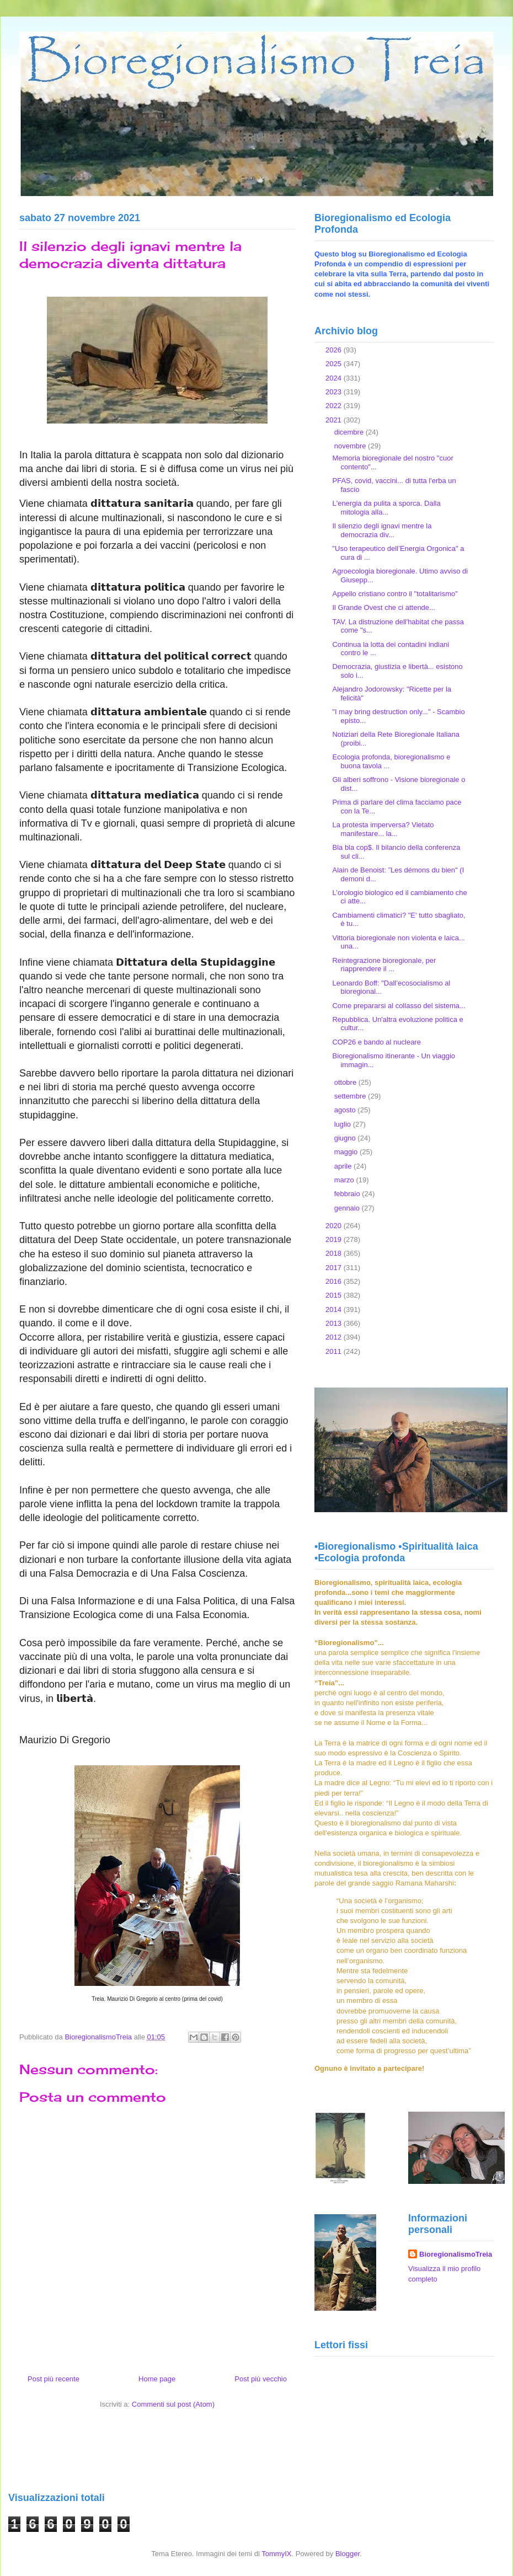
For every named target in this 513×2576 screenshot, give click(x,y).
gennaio (348, 1208)
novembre (351, 446)
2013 (334, 1323)
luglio (343, 1124)
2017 (334, 1267)
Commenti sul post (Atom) (173, 2404)
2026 (334, 350)
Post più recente (53, 2379)
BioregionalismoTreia (455, 2254)
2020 (334, 1226)
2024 (334, 378)
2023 (334, 392)
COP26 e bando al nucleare (376, 1042)
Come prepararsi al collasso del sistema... (398, 1006)
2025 (334, 364)
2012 (334, 1337)
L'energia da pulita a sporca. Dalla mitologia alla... (386, 507)
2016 (334, 1281)
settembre (351, 1096)
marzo (345, 1180)
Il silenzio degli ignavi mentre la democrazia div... (381, 530)
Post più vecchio (260, 2379)
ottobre (346, 1082)
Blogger (347, 2554)
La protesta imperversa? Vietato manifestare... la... (383, 829)
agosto (346, 1110)
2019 (334, 1239)
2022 (334, 405)
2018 (334, 1253)
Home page (156, 2379)
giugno (346, 1138)
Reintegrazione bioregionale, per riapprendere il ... (384, 964)
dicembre (350, 432)
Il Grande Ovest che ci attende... (383, 607)
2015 (334, 1295)
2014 (334, 1309)
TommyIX (276, 2554)
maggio (347, 1152)
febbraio (348, 1194)
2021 (334, 420)
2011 (334, 1351)
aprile (344, 1166)
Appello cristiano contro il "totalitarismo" (394, 594)
